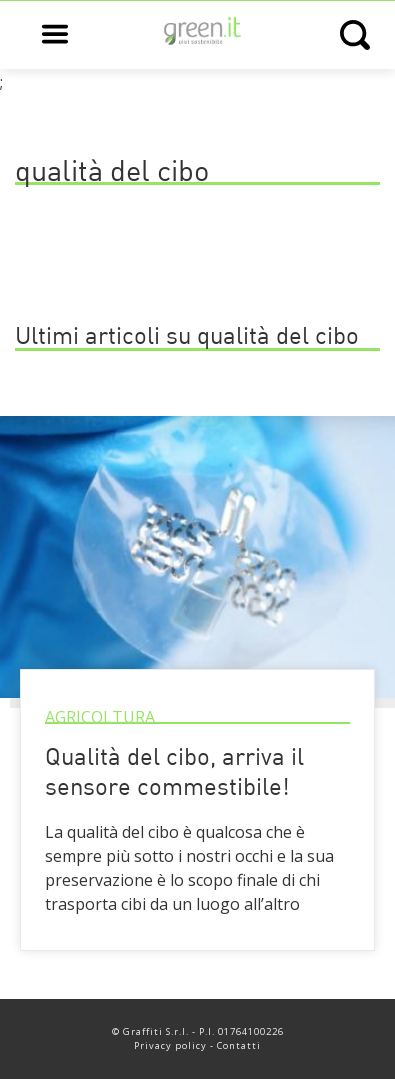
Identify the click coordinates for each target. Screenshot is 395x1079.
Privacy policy (170, 1045)
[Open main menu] (55, 35)
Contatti (239, 1045)
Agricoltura (100, 717)
